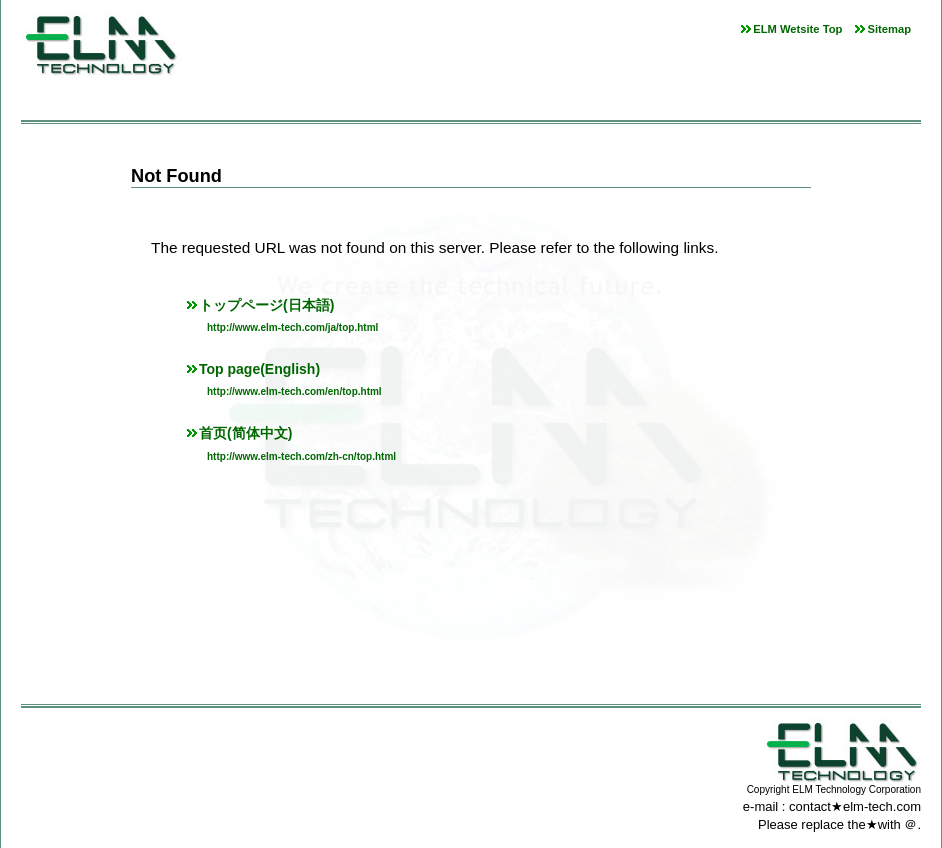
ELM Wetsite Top (797, 29)
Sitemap (889, 29)
